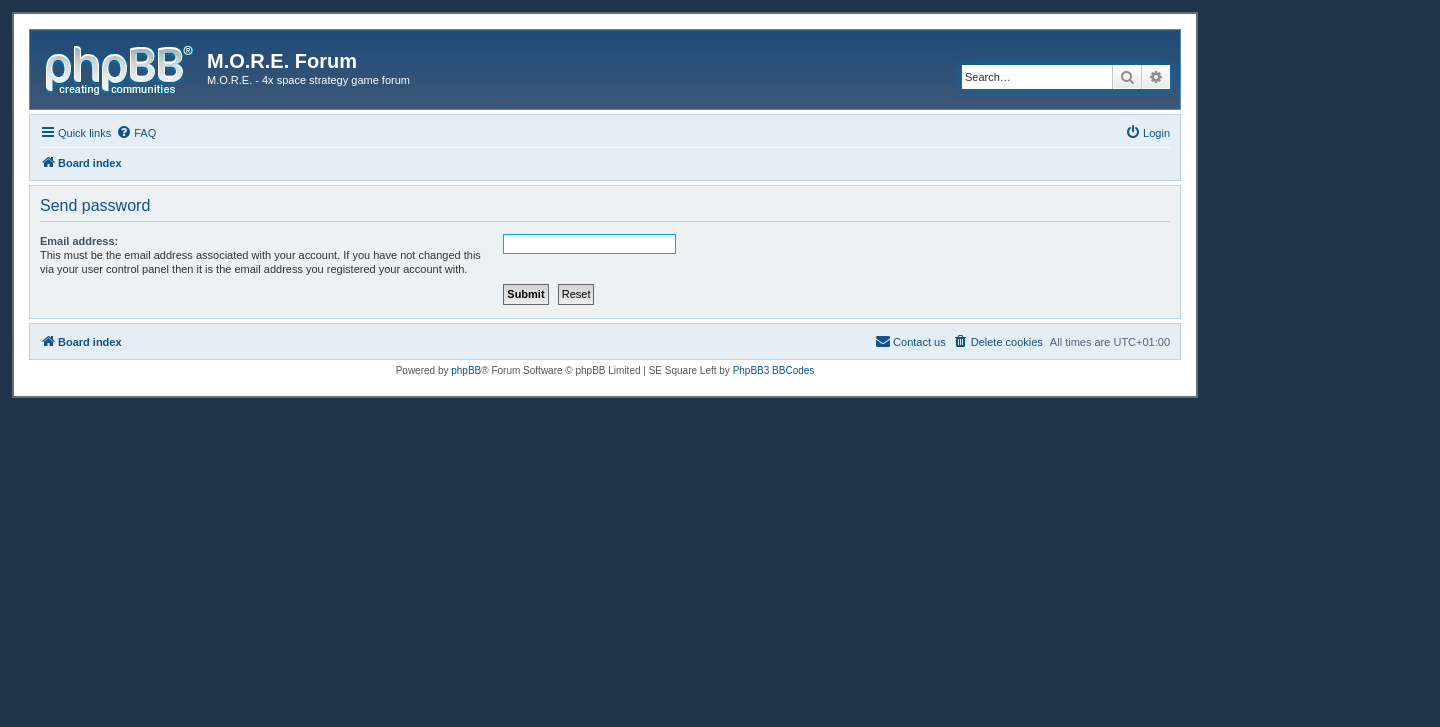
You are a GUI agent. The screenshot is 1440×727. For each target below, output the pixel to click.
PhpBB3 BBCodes (774, 370)
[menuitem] (136, 133)
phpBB (466, 370)
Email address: (79, 241)
